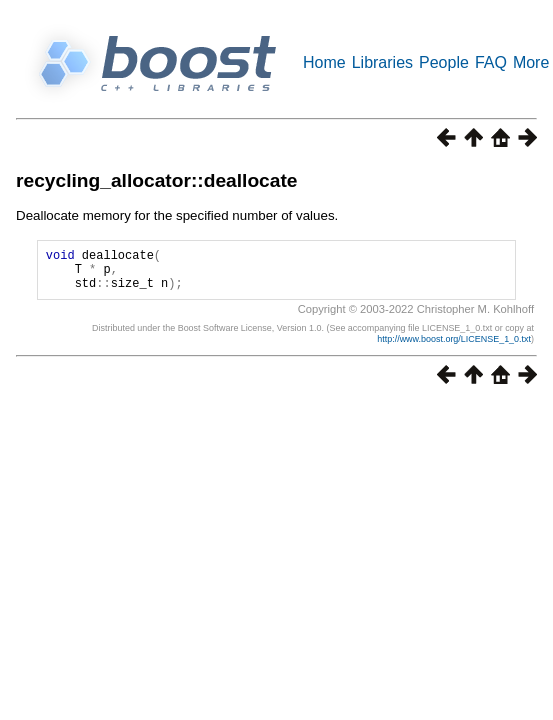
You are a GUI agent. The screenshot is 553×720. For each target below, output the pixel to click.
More (531, 62)
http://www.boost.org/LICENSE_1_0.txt (454, 348)
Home (324, 62)
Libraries (382, 62)
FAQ (491, 62)
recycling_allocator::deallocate (157, 180)
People (444, 62)
